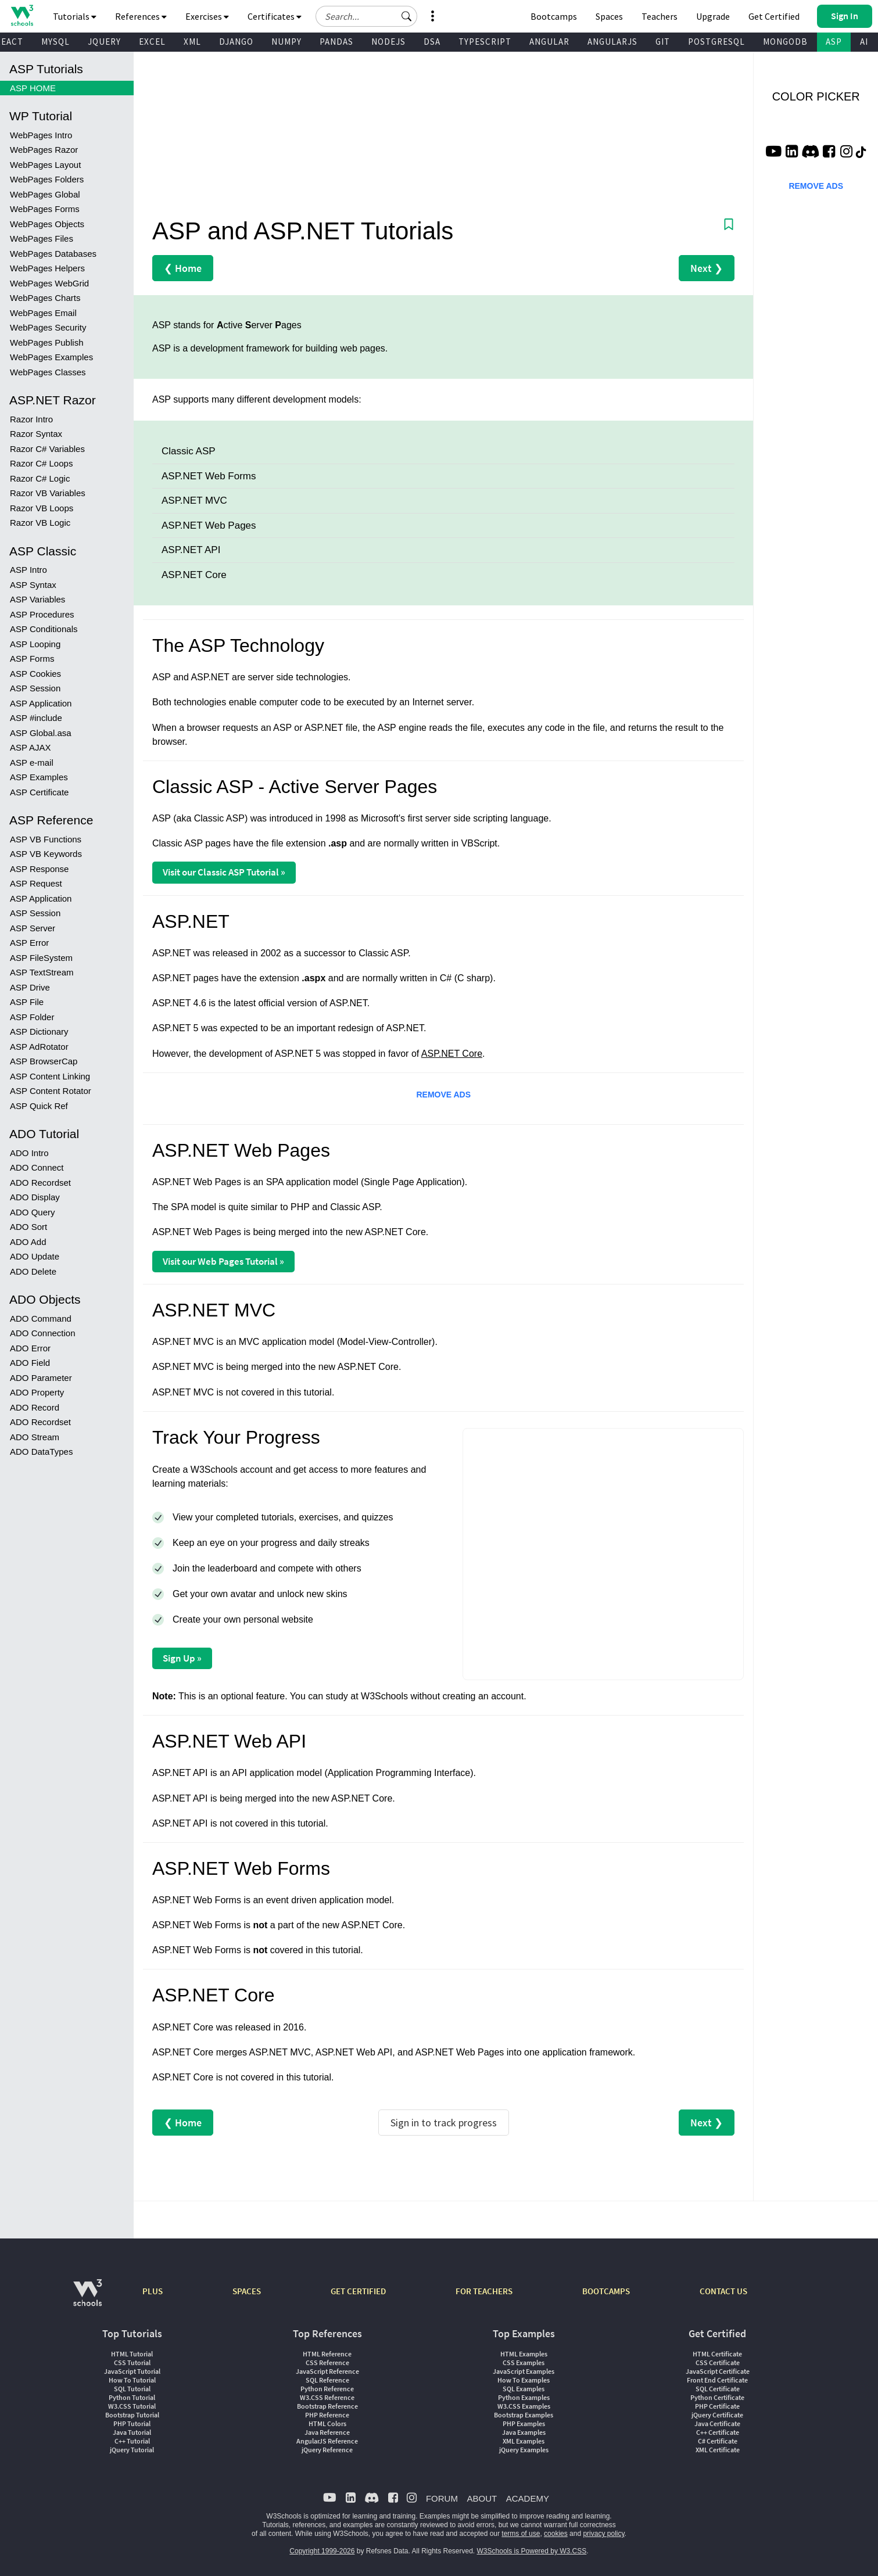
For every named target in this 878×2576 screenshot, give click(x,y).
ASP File (27, 1002)
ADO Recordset (40, 1182)
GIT (662, 41)
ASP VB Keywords (46, 854)
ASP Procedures (42, 614)
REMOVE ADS (443, 1094)
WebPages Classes (48, 372)
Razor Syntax (36, 434)
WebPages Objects (47, 224)
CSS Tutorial (132, 2362)
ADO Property (37, 1392)
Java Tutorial (132, 2432)
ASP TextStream (42, 972)
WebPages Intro (41, 135)
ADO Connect (37, 1167)
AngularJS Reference (327, 2441)
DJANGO (236, 41)
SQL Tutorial (132, 2388)
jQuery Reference (327, 2449)
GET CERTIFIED (358, 2291)
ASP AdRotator (39, 1047)
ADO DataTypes (41, 1451)
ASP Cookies (35, 674)
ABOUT (482, 2498)
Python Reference (327, 2388)
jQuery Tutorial (132, 2449)
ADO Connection (43, 1333)
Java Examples (524, 2432)
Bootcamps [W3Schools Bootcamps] (554, 16)
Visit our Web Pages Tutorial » (223, 1261)
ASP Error (29, 943)
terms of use (520, 2534)
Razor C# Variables (47, 449)
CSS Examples (523, 2362)
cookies (556, 2534)
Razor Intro (31, 419)
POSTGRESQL (716, 41)
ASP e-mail (31, 762)
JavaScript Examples (523, 2371)
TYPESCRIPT (484, 41)
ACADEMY (527, 2498)
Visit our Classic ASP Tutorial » (224, 872)
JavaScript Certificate (718, 2371)
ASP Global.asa (40, 733)
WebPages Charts (45, 298)
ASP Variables (37, 599)
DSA (432, 41)
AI (864, 41)
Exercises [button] (207, 16)
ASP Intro (28, 570)
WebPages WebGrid (49, 283)
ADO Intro (29, 1153)
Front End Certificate (717, 2380)
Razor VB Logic (40, 523)
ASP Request (36, 883)
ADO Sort (28, 1227)
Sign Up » (182, 1658)
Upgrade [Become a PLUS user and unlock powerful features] (713, 16)
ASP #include (36, 718)
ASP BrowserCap (43, 1061)
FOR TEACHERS (484, 2291)
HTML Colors (327, 2423)
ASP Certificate (39, 792)
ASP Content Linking (50, 1076)
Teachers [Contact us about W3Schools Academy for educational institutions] (660, 16)
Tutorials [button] (74, 16)
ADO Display (35, 1197)
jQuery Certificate (717, 2414)
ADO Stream (34, 1437)
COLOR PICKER (816, 96)
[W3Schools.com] (87, 2298)
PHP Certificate (717, 2406)
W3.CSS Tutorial (132, 2406)
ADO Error (30, 1348)
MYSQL (55, 41)
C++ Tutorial (132, 2441)
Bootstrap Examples (523, 2414)
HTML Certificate (717, 2353)
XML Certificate (718, 2449)
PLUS (152, 2291)
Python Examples (524, 2397)
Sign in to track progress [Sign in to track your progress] (443, 2122)
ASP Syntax (33, 585)
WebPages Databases (53, 254)
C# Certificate (717, 2441)
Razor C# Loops (41, 463)
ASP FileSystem (41, 958)
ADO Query (32, 1212)
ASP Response (39, 869)
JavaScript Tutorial (132, 2371)
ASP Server (32, 928)
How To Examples (523, 2380)
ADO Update (34, 1256)
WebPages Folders (47, 179)
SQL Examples (523, 2388)
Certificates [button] (275, 16)
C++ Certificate (717, 2432)
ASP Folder (32, 1017)
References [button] (141, 16)
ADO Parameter (41, 1378)
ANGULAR (549, 41)
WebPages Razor (44, 150)
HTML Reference (327, 2353)
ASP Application (40, 703)
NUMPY (286, 41)
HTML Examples (523, 2353)
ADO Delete (33, 1271)
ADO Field (30, 1363)
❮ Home (183, 268)
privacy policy (603, 2534)
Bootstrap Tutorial (132, 2414)
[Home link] (22, 15)
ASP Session (35, 688)
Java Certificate (717, 2423)
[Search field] (366, 16)
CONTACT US (723, 2291)
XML (192, 41)
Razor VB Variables (47, 493)
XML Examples (523, 2441)
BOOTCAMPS (606, 2291)
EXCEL (152, 41)
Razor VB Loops (41, 508)
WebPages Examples (51, 357)
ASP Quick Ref (39, 1106)
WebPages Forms (45, 209)
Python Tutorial (132, 2397)
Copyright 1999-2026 (321, 2551)
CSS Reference (327, 2362)
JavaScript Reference (327, 2371)
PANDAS (336, 41)
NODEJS (388, 41)
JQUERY (104, 41)
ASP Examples (39, 777)
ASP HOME (33, 88)
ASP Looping (35, 644)
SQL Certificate (718, 2388)
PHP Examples (524, 2423)
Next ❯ (706, 268)
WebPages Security (48, 327)
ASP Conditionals (43, 629)
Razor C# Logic (40, 478)
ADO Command (40, 1318)
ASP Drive (30, 987)
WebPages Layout (45, 165)
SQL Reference (327, 2380)
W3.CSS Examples (523, 2406)
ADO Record (34, 1407)
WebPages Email (43, 313)
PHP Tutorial (131, 2423)
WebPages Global (45, 194)
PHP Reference (327, 2414)
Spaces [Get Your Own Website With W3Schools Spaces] (609, 16)
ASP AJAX (30, 747)
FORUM (442, 2498)
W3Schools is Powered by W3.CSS (532, 2551)
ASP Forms (32, 658)
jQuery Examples (524, 2449)
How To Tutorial (132, 2380)
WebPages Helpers (47, 268)
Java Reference (327, 2432)
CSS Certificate (718, 2362)
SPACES (246, 2291)
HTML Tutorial (132, 2353)
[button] (407, 16)
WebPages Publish (46, 342)
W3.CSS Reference (327, 2397)
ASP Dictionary (39, 1031)
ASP (834, 41)
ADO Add (28, 1242)
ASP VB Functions (45, 839)
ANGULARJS (612, 41)
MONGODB (785, 41)
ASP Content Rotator (50, 1091)
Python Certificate (717, 2397)
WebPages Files (41, 238)
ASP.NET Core (451, 1054)
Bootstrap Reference (327, 2406)
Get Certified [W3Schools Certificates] (774, 16)
